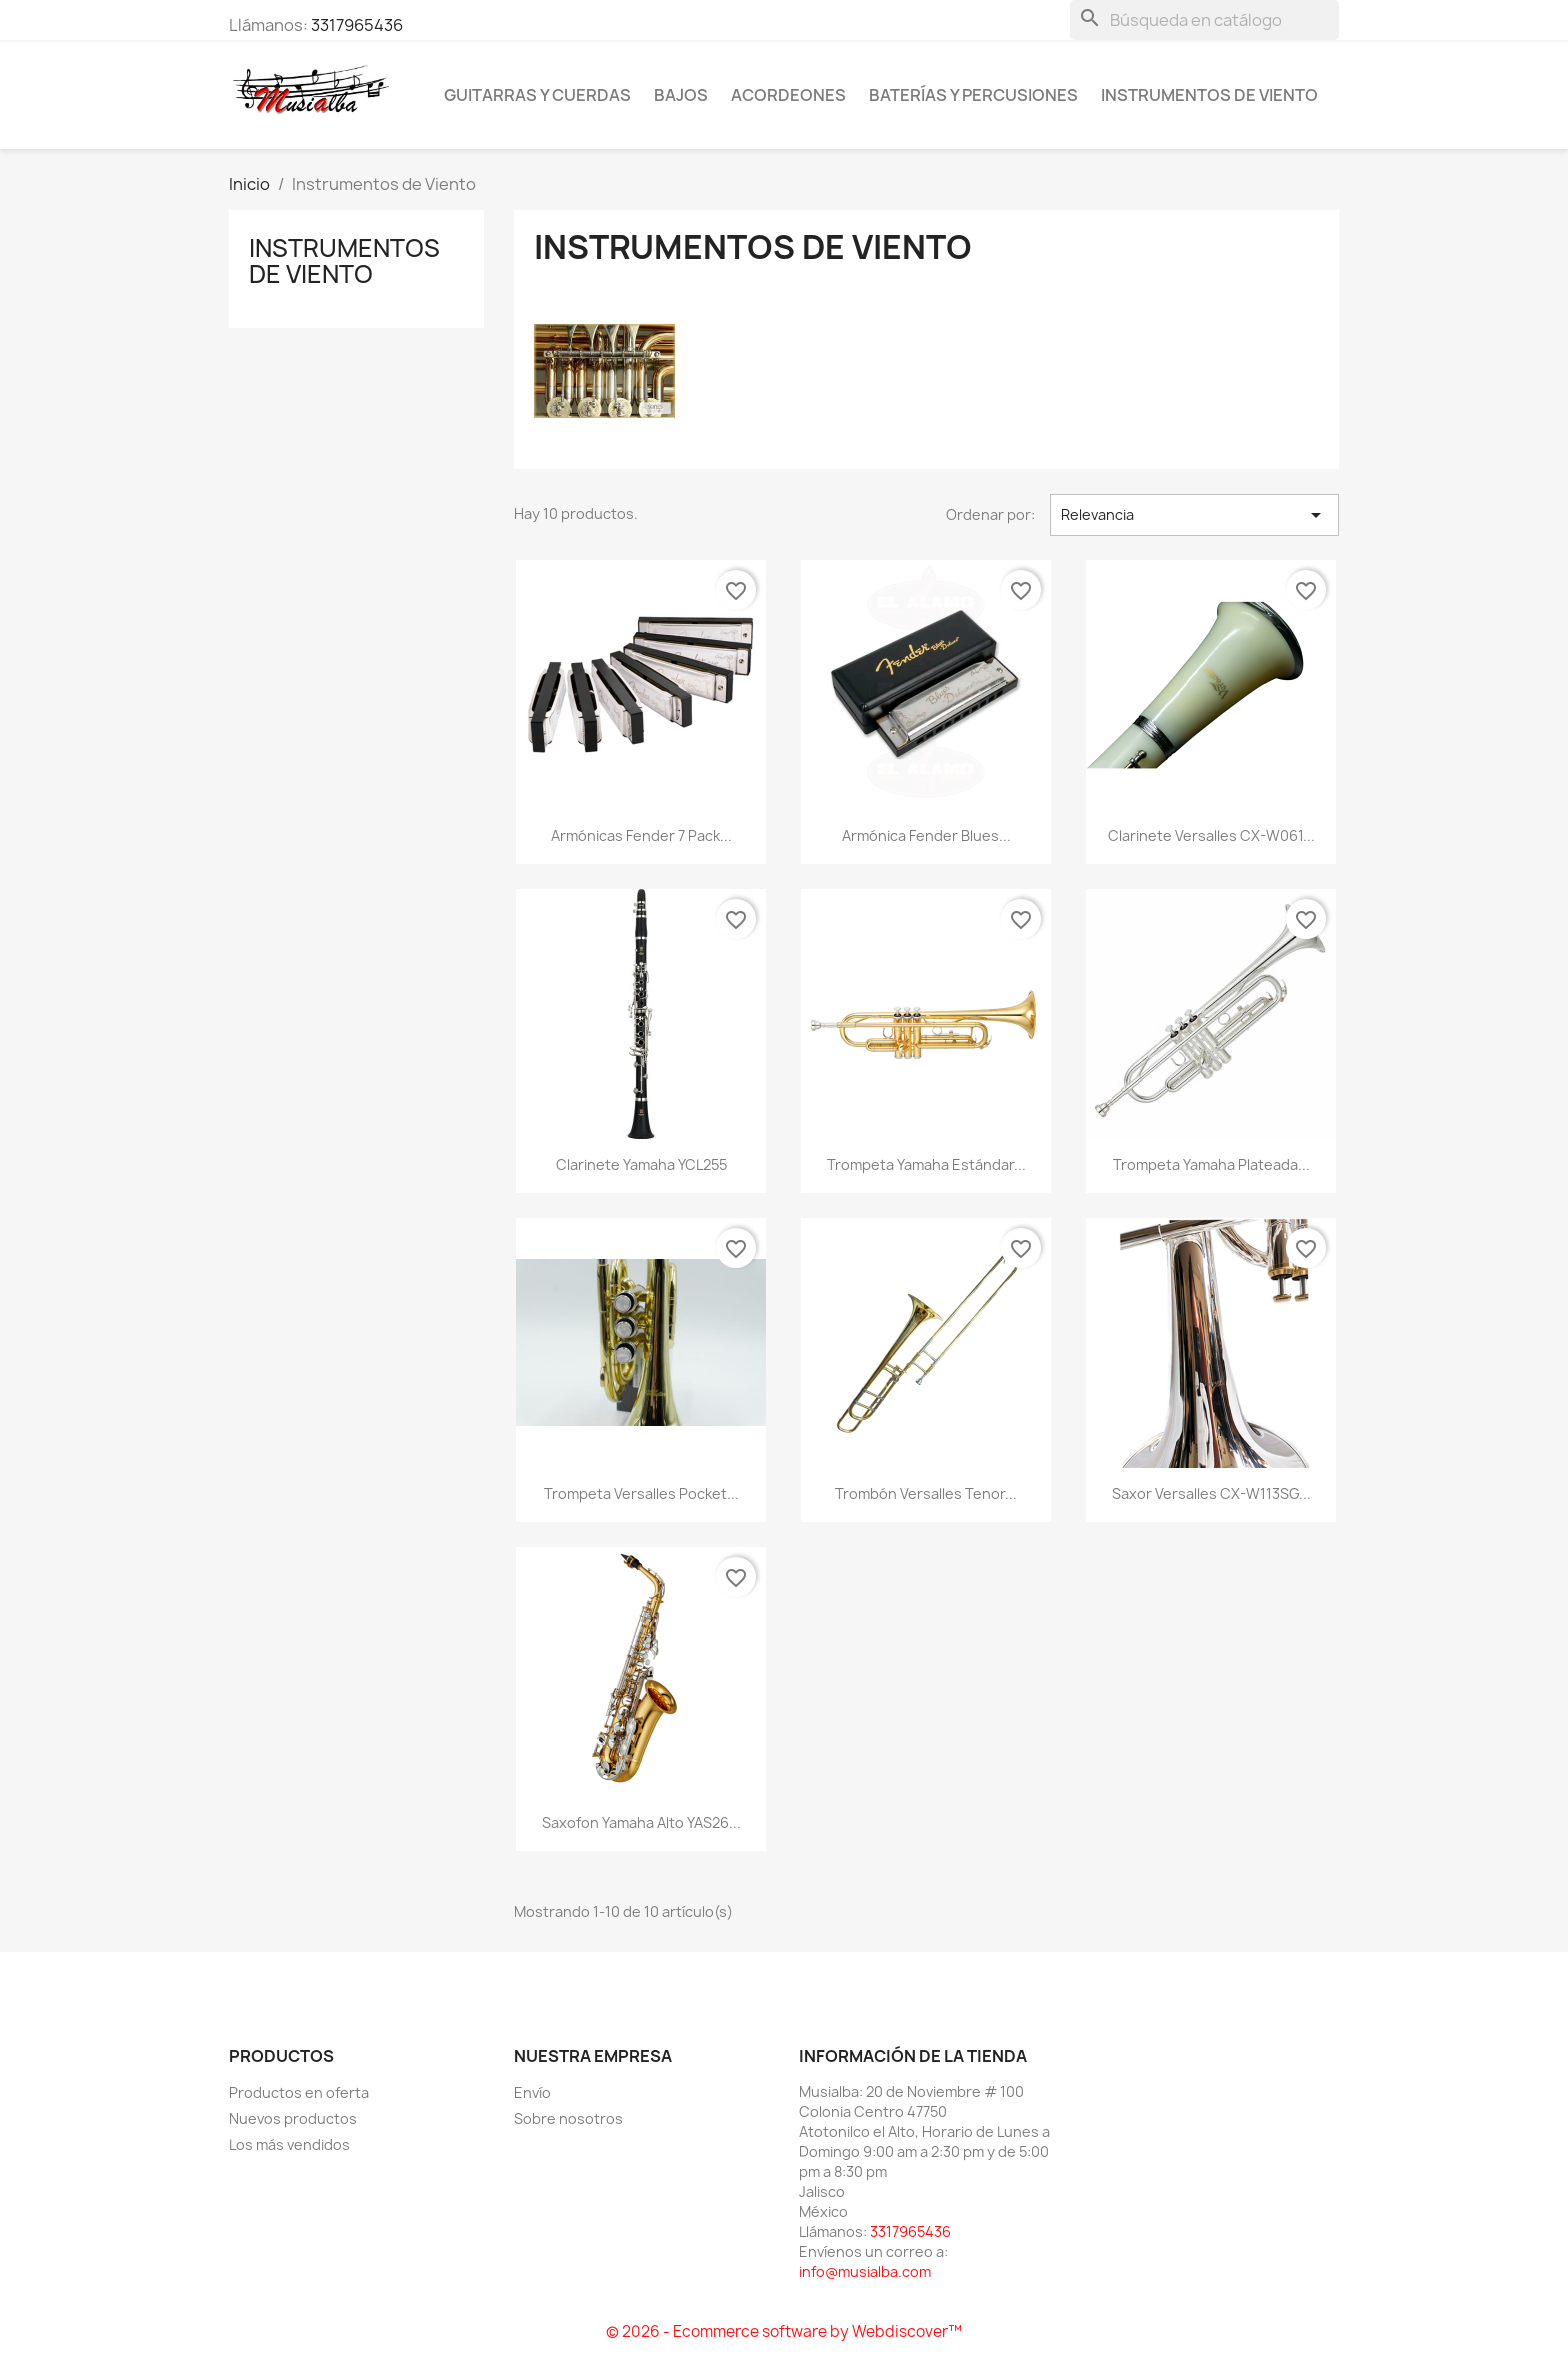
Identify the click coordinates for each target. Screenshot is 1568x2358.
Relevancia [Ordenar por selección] (1194, 515)
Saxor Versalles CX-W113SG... (1211, 1493)
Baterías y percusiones (973, 95)
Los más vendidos (289, 2144)
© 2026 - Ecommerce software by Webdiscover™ (784, 2331)
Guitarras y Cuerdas (537, 95)
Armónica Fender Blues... (926, 835)
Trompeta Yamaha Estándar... (926, 1164)
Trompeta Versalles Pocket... (641, 1493)
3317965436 (357, 25)
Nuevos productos (293, 2118)
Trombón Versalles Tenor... (926, 1493)
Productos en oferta (299, 2092)
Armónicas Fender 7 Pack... (641, 835)
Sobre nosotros (568, 2118)
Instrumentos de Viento (1209, 95)
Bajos (681, 95)
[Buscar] (1204, 20)
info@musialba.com (865, 2271)
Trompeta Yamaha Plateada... (1211, 1164)
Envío (532, 2092)
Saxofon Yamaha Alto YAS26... (641, 1822)
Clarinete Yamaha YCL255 (641, 1164)
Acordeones (788, 95)
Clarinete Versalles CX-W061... (1211, 835)
